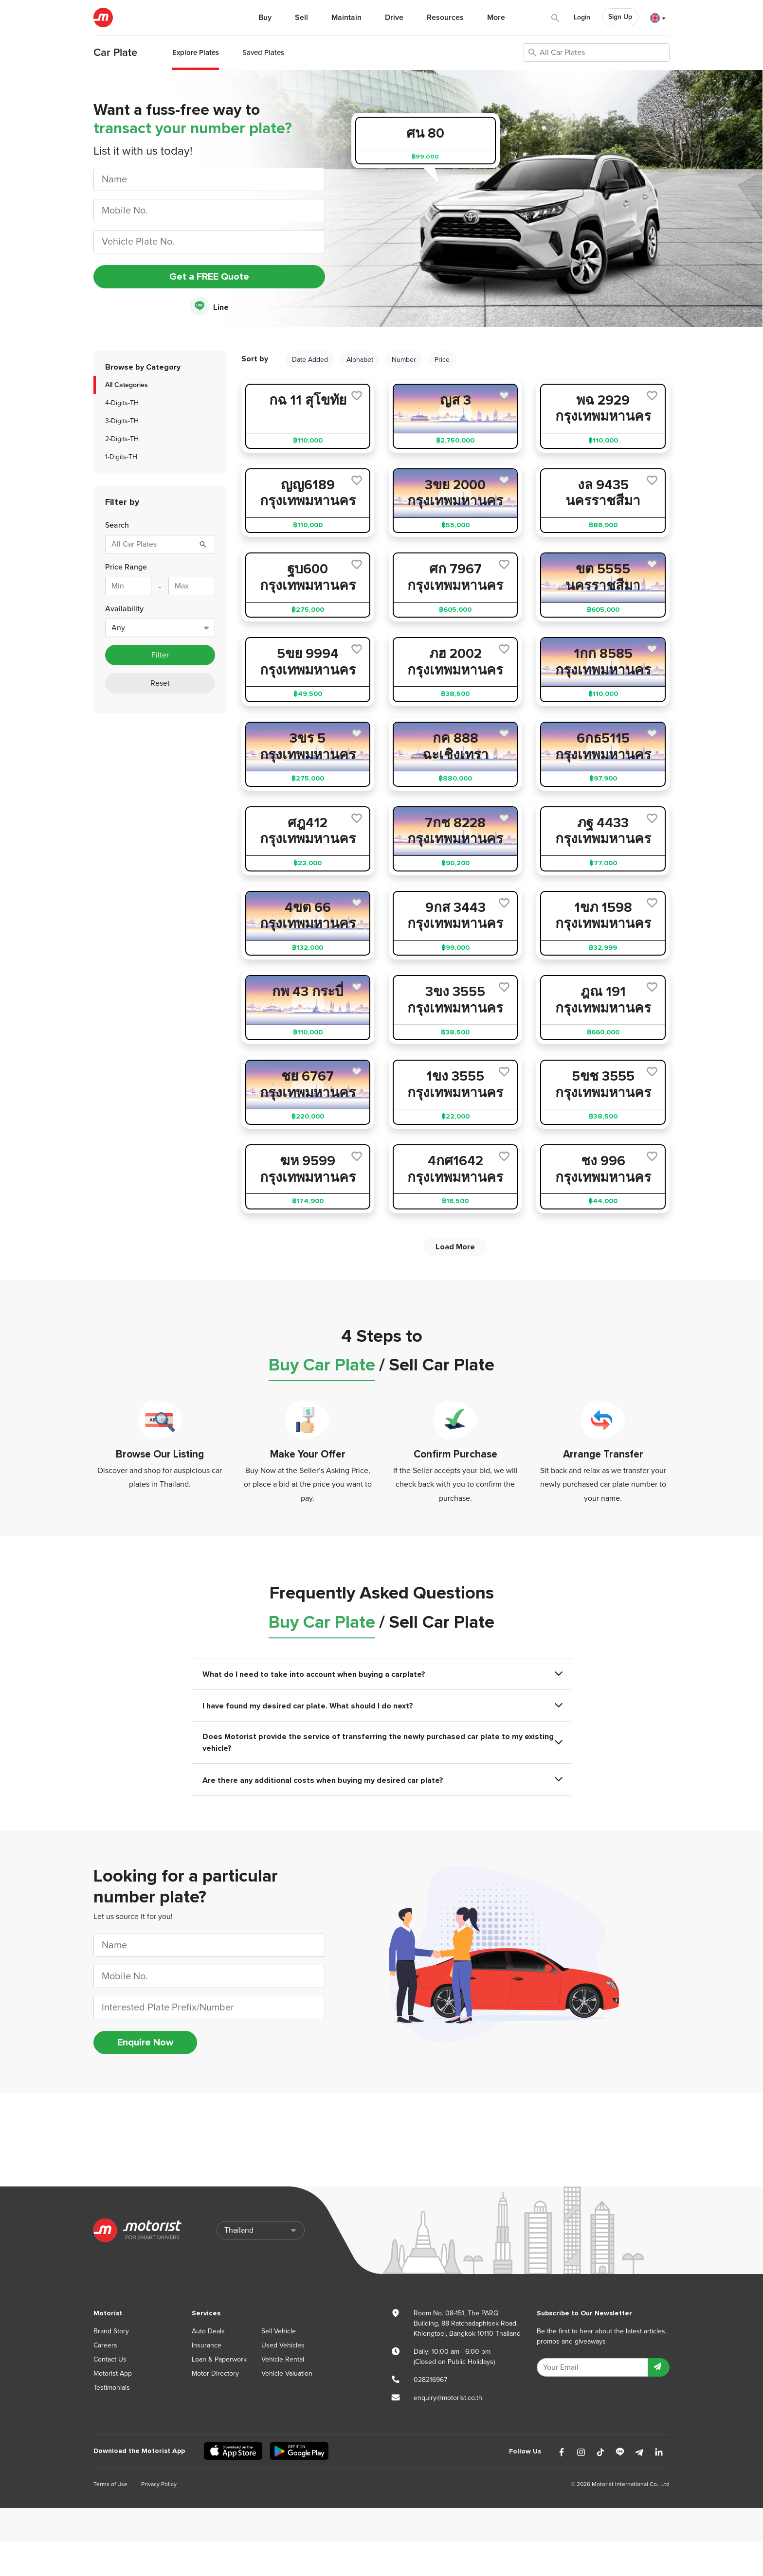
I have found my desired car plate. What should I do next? (381, 1706)
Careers (105, 2345)
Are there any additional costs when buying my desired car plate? (381, 1780)
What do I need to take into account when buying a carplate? (381, 1674)
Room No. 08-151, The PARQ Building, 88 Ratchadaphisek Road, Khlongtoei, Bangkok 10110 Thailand (467, 2323)
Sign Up (620, 17)
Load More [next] (455, 1247)
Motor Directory (215, 2373)
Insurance (206, 2345)
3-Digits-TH (122, 421)
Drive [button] (394, 17)
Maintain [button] (346, 17)
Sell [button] (301, 17)
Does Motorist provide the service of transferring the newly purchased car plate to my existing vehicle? (381, 1742)
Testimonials (111, 2387)
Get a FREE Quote (209, 277)
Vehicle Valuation (286, 2373)
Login (582, 17)
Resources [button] (445, 17)
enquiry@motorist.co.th (448, 2398)
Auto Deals (208, 2331)
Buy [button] (265, 17)
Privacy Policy (159, 2484)
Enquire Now (145, 2042)
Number (404, 359)
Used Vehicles (283, 2345)
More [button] (496, 17)
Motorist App (112, 2373)
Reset (160, 683)
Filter (160, 655)
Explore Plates (195, 52)
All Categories (126, 385)
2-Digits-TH (122, 439)
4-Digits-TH (122, 403)
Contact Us (110, 2359)
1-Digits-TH (121, 457)
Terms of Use (110, 2484)
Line (209, 306)
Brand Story (111, 2331)
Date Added (310, 359)
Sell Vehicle (278, 2331)
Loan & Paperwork (219, 2359)
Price (442, 359)
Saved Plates (263, 52)
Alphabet (359, 359)
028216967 (430, 2380)
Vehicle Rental (282, 2359)
